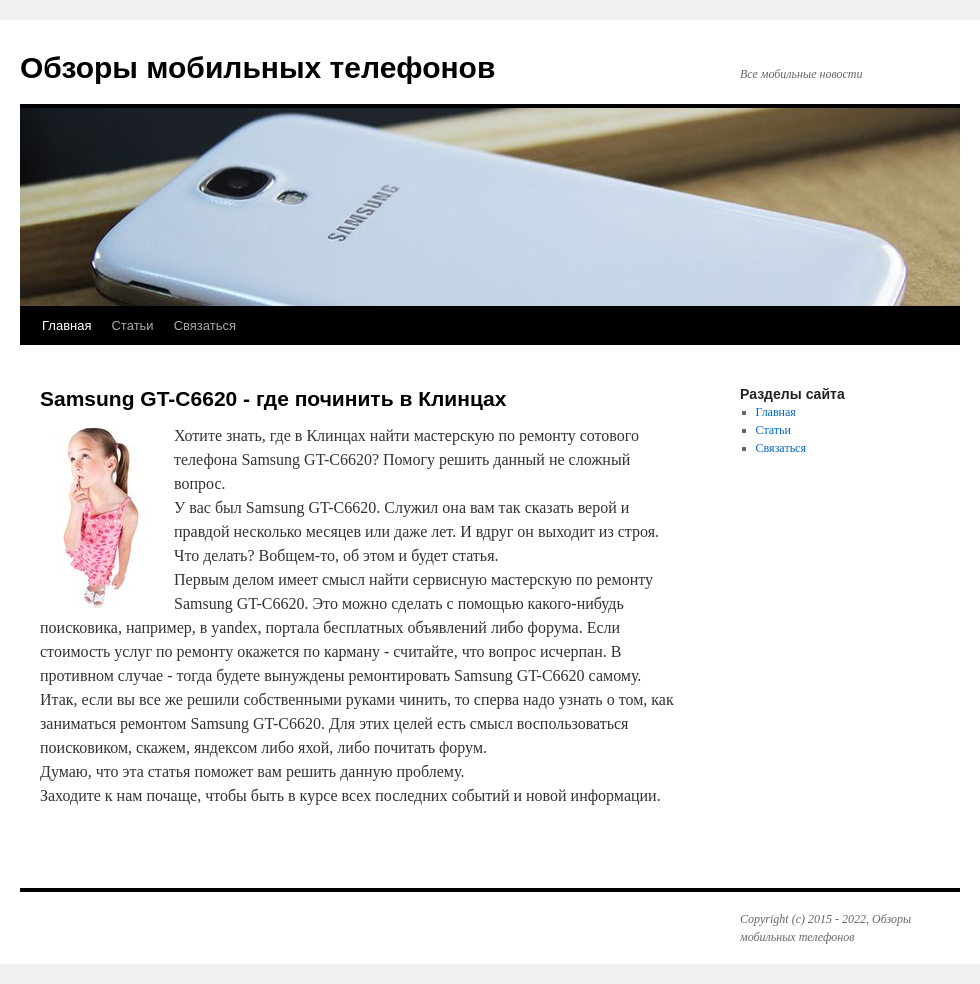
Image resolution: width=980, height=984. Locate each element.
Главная (66, 325)
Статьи (132, 325)
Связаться (205, 325)
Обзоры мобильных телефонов (257, 67)
